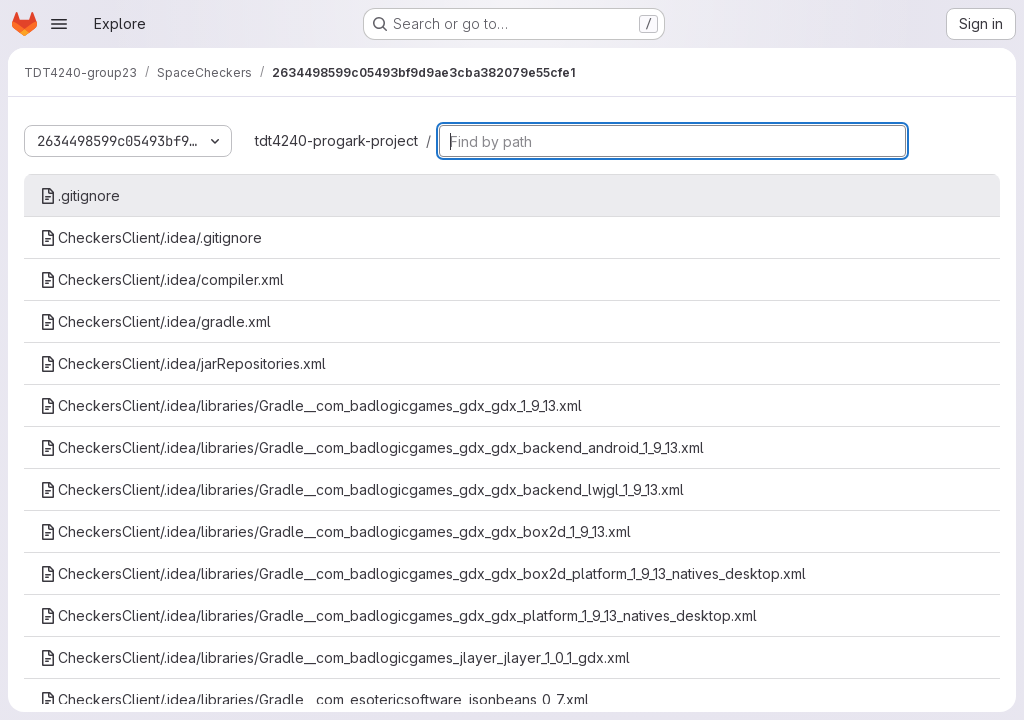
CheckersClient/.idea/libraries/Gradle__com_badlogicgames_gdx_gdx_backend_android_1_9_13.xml (372, 447)
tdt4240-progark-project (336, 140)
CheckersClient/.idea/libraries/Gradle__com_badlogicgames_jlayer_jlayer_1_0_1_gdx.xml (335, 657)
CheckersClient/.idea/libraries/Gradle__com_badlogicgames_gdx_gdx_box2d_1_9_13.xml (335, 531)
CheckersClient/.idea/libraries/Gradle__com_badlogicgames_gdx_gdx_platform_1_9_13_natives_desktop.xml (398, 615)
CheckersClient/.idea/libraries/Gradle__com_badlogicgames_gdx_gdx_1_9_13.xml (311, 405)
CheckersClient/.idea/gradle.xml (155, 321)
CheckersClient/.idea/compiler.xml (162, 279)
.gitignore (80, 195)
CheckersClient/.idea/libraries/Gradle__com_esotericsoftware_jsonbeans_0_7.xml (314, 699)
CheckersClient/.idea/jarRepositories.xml (183, 363)
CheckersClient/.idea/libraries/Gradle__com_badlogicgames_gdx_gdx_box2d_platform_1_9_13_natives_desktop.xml (423, 573)
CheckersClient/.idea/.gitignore (151, 237)
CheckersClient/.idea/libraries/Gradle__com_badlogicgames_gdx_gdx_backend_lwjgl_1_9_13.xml (362, 489)
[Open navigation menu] (59, 24)
